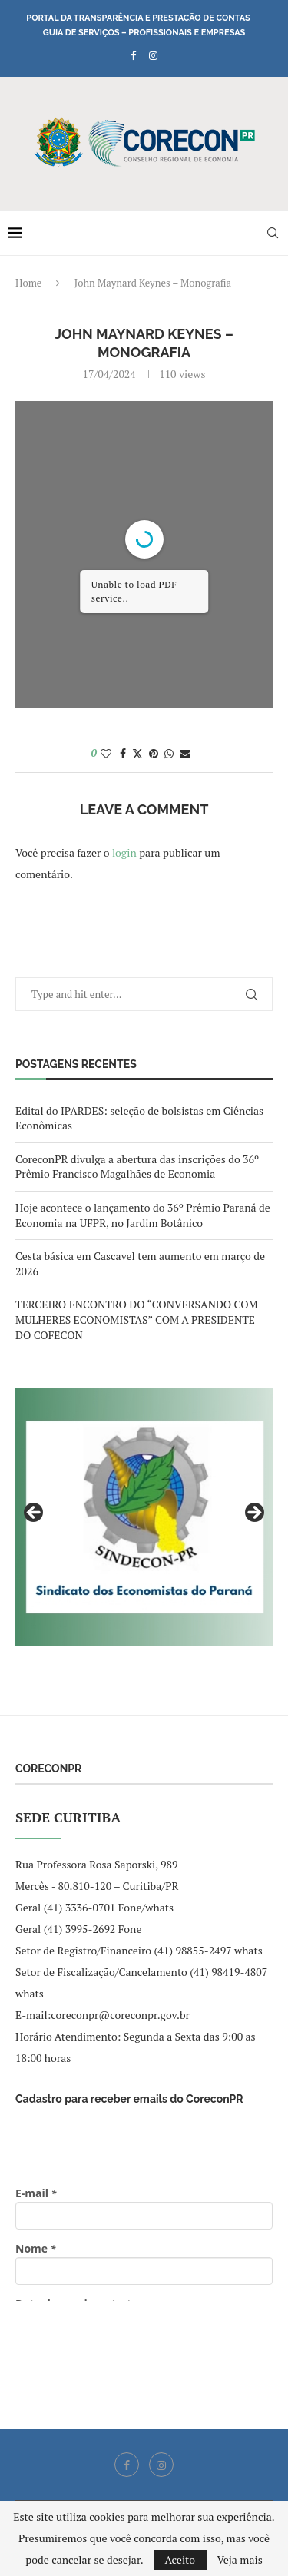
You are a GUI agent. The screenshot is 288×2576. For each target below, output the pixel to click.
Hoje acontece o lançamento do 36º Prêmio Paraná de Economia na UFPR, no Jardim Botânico (142, 1215)
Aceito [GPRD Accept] (180, 2559)
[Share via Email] (185, 753)
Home (28, 283)
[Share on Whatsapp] (169, 753)
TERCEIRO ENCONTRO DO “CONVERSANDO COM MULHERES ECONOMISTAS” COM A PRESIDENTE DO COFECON (136, 1319)
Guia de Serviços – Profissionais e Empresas (144, 33)
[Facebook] (133, 55)
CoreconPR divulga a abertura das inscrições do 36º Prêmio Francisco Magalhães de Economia (137, 1167)
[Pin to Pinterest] (153, 753)
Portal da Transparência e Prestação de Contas (138, 18)
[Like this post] (106, 753)
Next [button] (253, 1513)
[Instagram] (153, 55)
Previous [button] (34, 1513)
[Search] (272, 233)
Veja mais (239, 2559)
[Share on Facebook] (123, 753)
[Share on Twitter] (137, 753)
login (124, 852)
